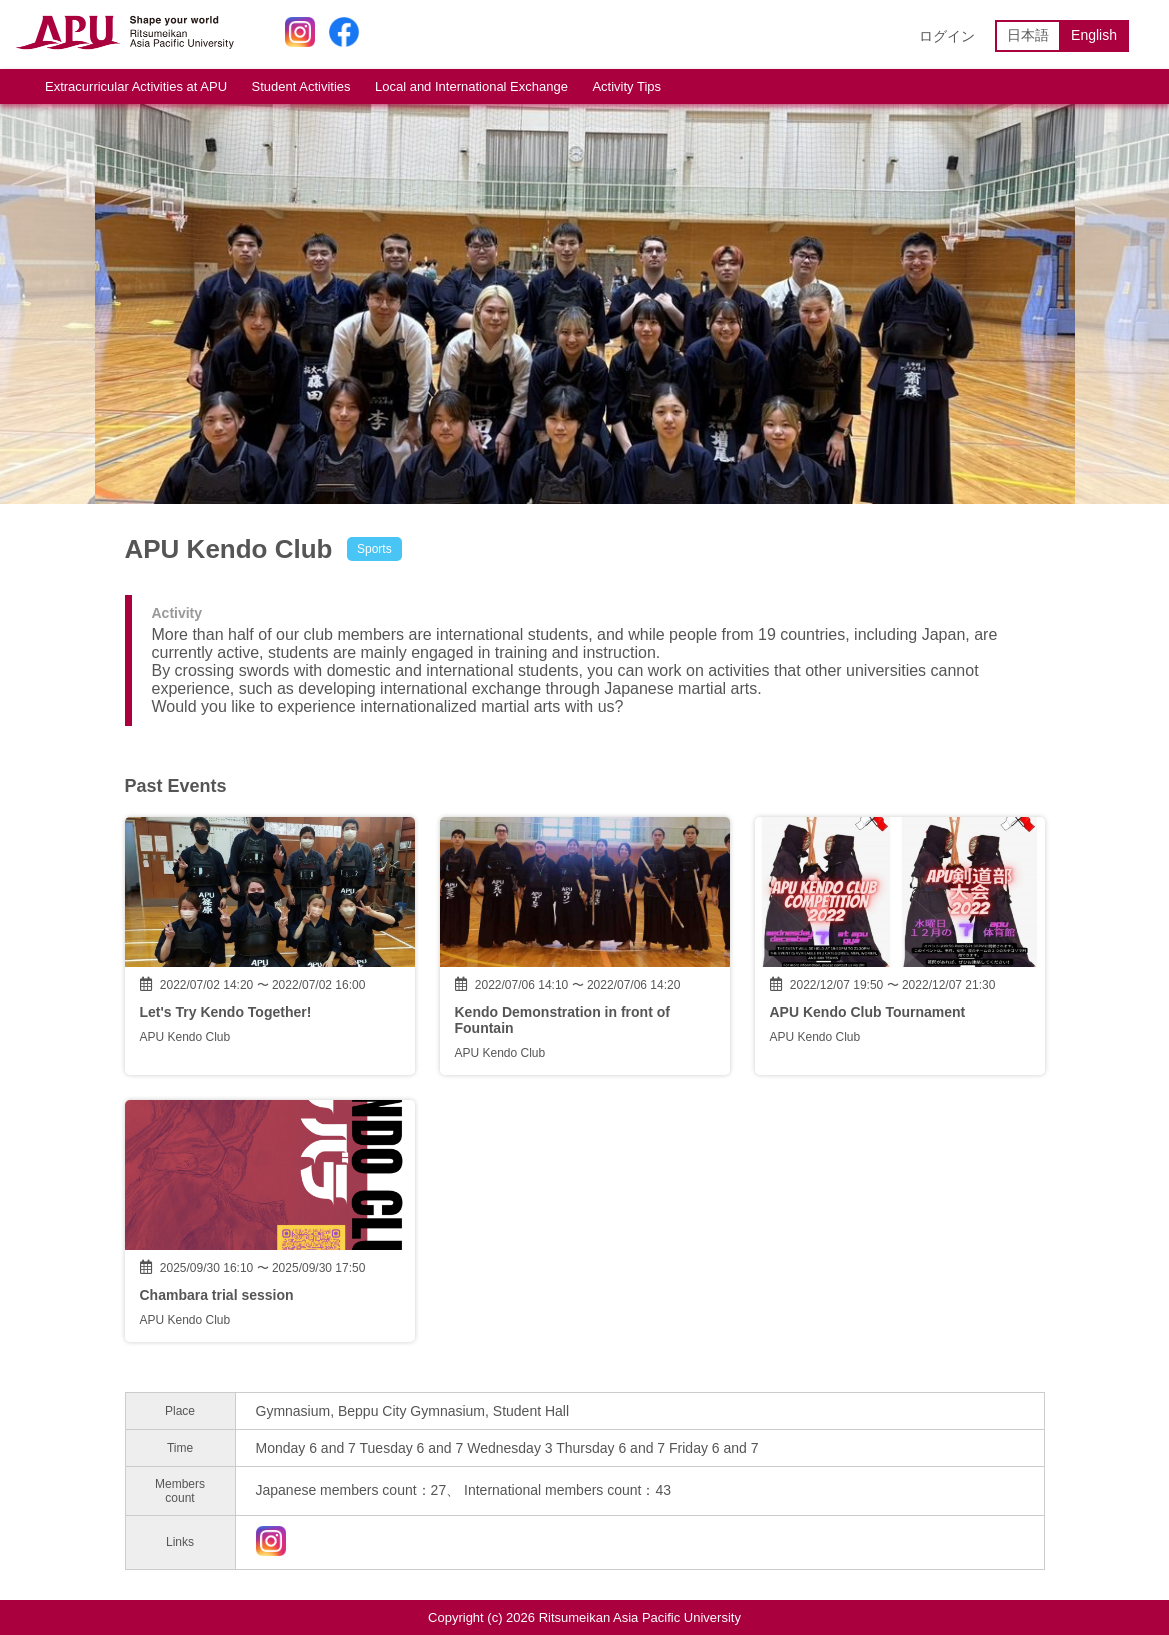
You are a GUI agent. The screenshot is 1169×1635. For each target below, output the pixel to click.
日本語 (1028, 35)
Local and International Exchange (471, 86)
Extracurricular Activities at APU (136, 86)
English (1094, 35)
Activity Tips (626, 86)
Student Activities (301, 86)
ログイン (947, 36)
